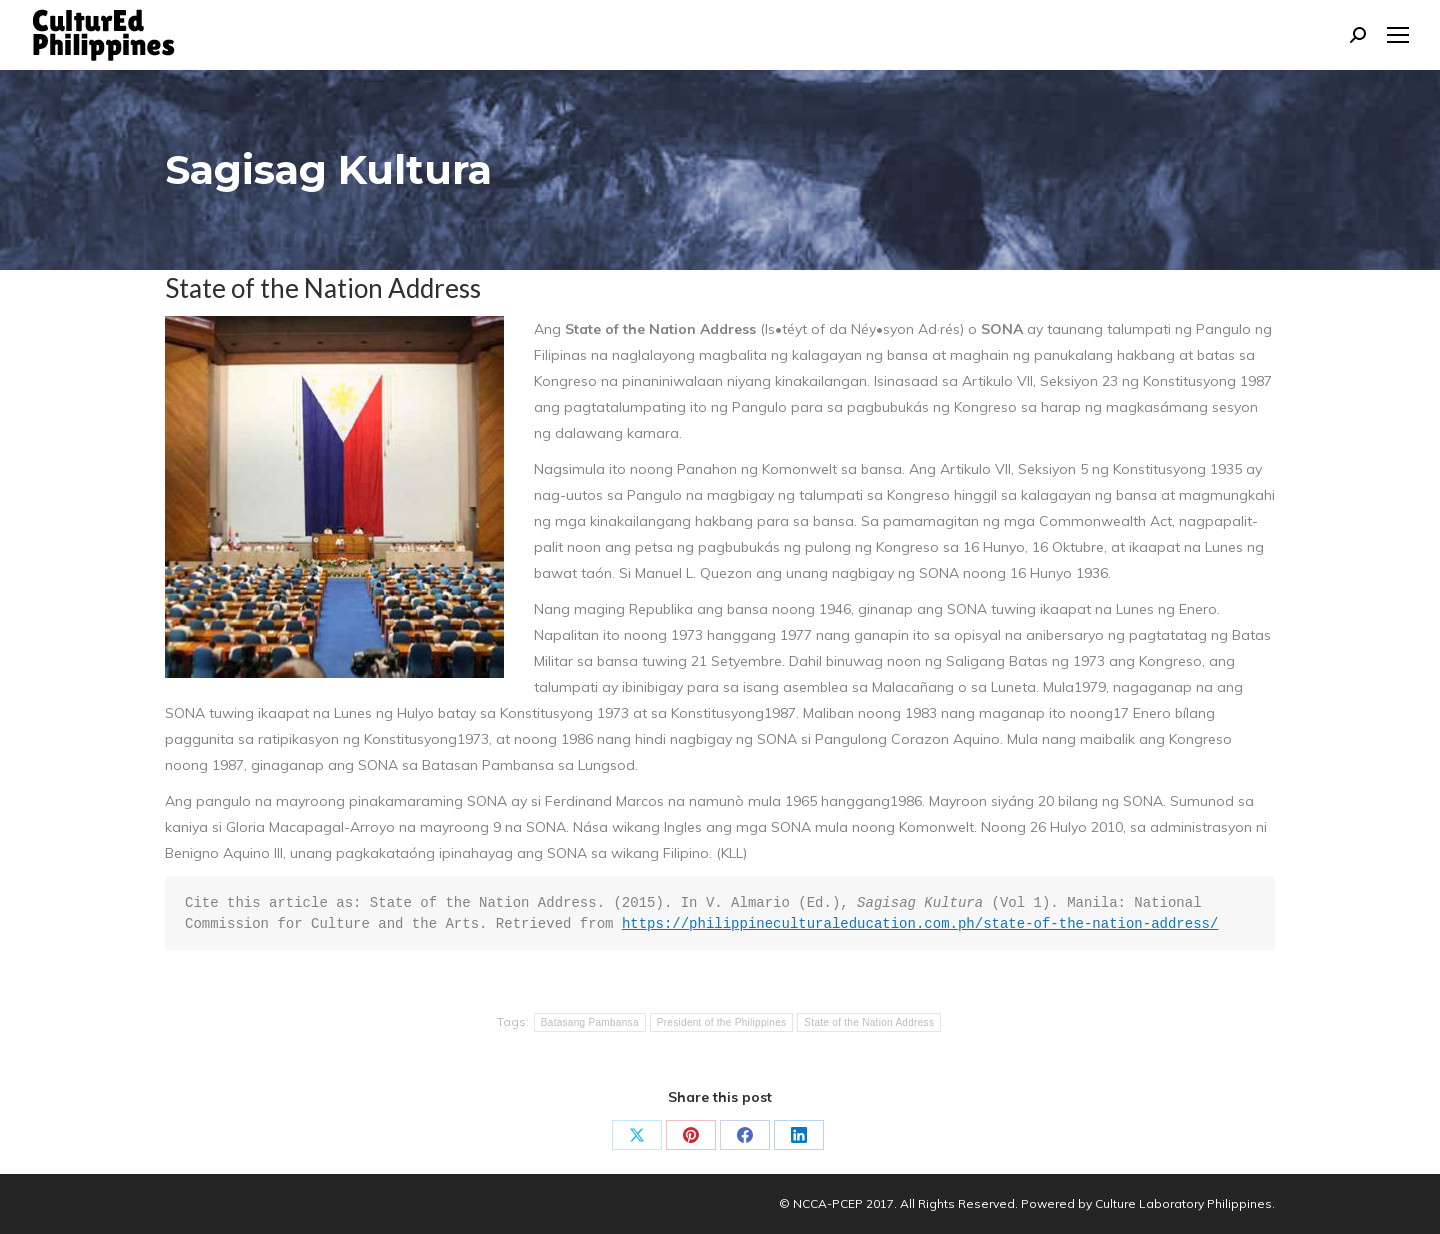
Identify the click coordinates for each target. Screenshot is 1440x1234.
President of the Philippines (722, 1022)
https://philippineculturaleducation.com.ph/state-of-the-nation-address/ (920, 924)
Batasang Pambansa (590, 1022)
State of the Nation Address (869, 1022)
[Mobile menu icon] (1398, 35)
